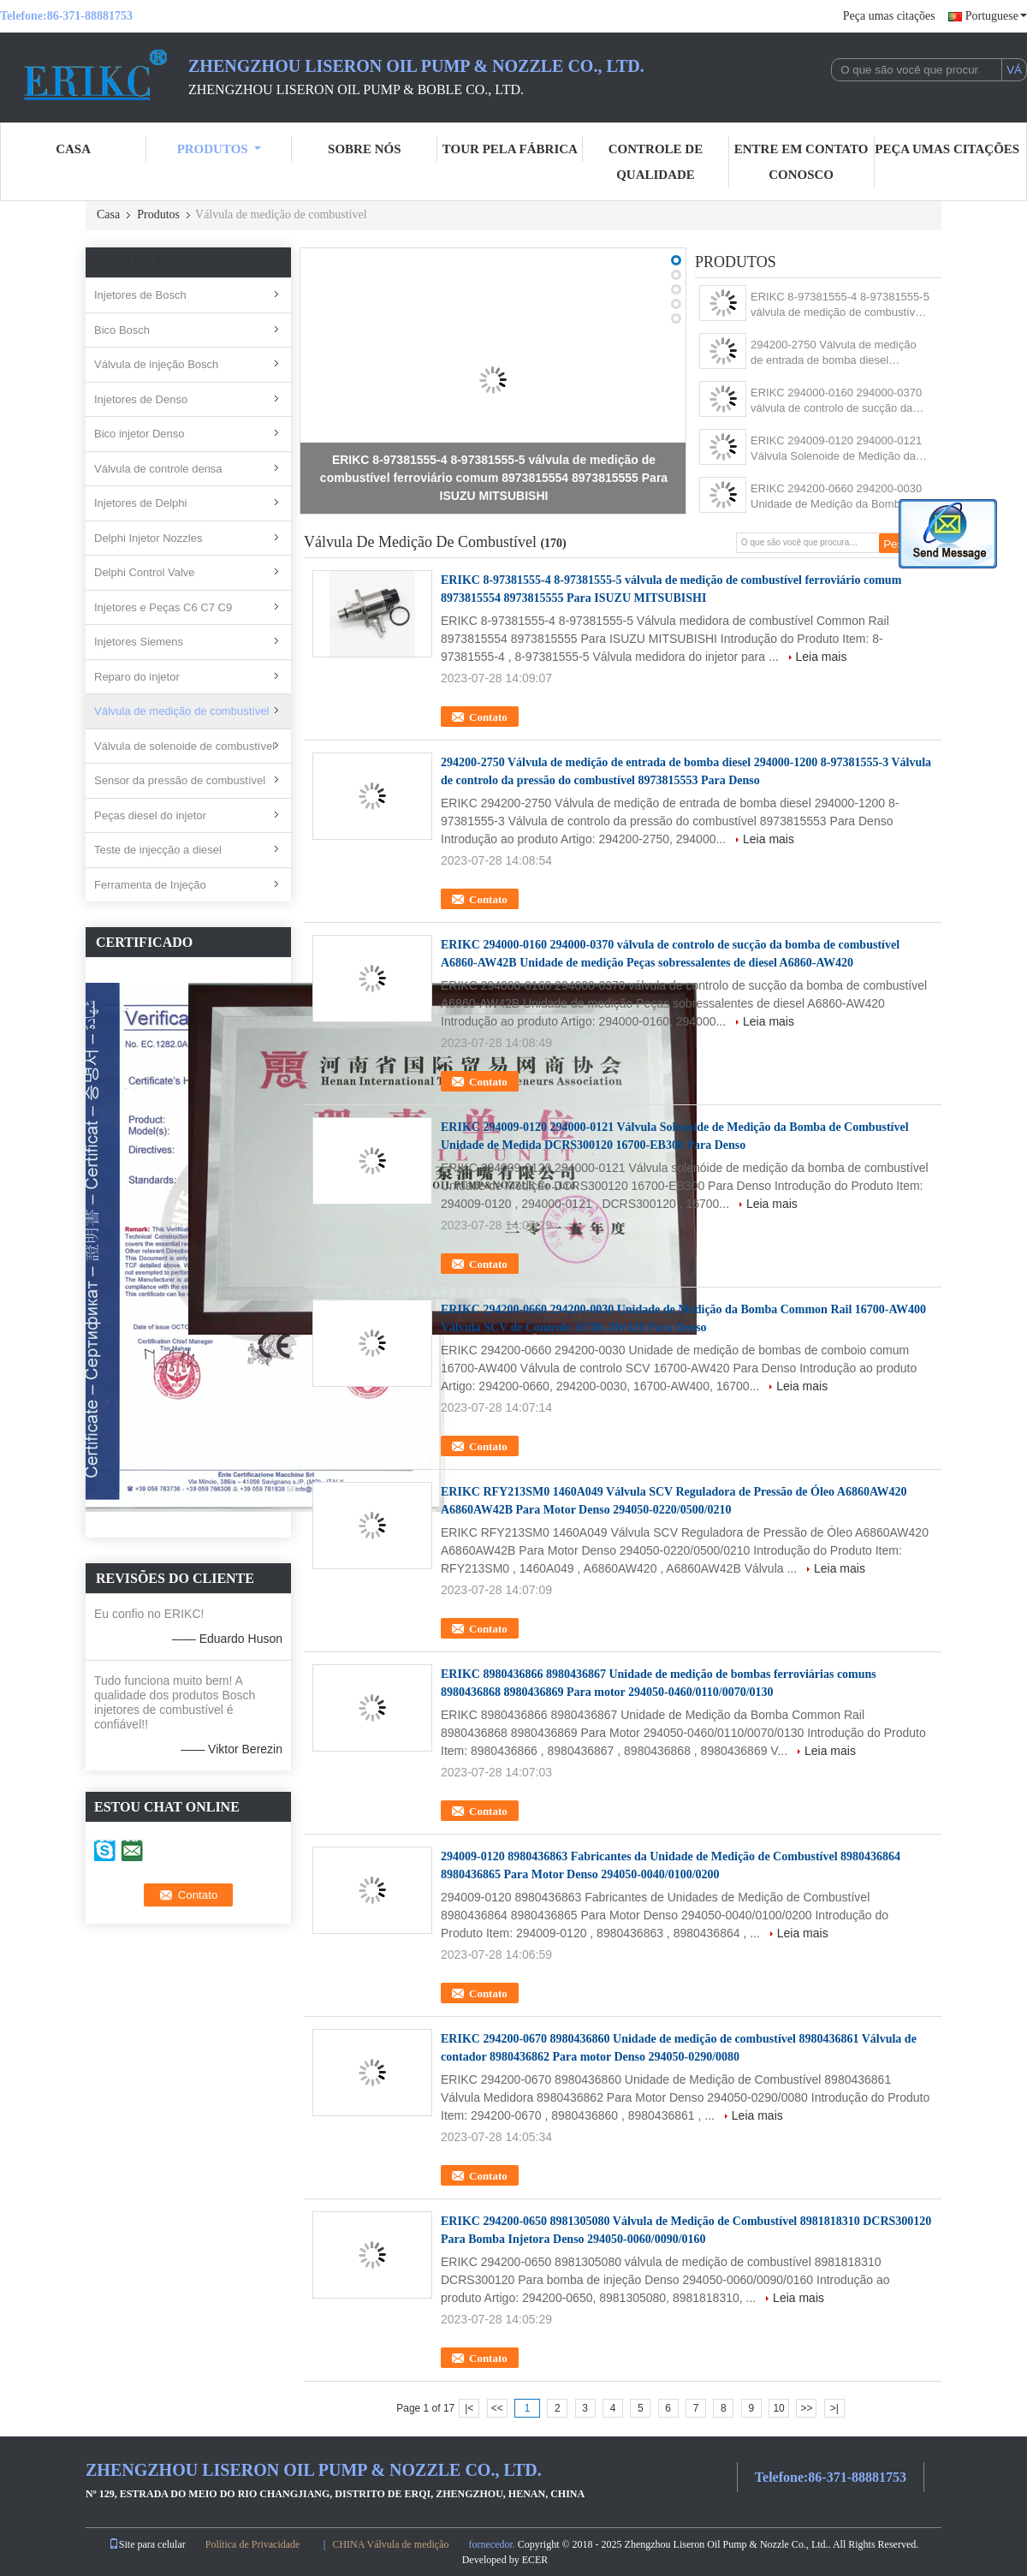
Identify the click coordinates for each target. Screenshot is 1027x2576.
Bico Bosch (122, 330)
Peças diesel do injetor (150, 815)
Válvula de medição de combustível (182, 711)
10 (778, 2408)
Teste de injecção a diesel (158, 849)
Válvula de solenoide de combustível (184, 746)
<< (497, 2408)
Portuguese (996, 15)
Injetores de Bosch (140, 295)
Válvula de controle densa (158, 468)
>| (834, 2408)
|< (469, 2408)
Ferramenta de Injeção (150, 884)
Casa (108, 214)
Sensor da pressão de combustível (179, 780)
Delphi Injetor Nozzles (148, 538)
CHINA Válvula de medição (390, 2544)
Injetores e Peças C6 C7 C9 (163, 607)
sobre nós (364, 149)
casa (73, 149)
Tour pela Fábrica (510, 149)
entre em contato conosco (801, 161)
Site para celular (147, 2544)
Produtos (219, 149)
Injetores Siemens (138, 641)
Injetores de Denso (140, 399)
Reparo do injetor (137, 676)
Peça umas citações (889, 15)
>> (806, 2408)
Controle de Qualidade (655, 161)
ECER (535, 2560)
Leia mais (821, 656)
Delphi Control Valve (144, 572)
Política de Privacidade (252, 2544)
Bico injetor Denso (139, 433)
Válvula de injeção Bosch (156, 364)
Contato (488, 717)
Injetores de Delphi (140, 503)
